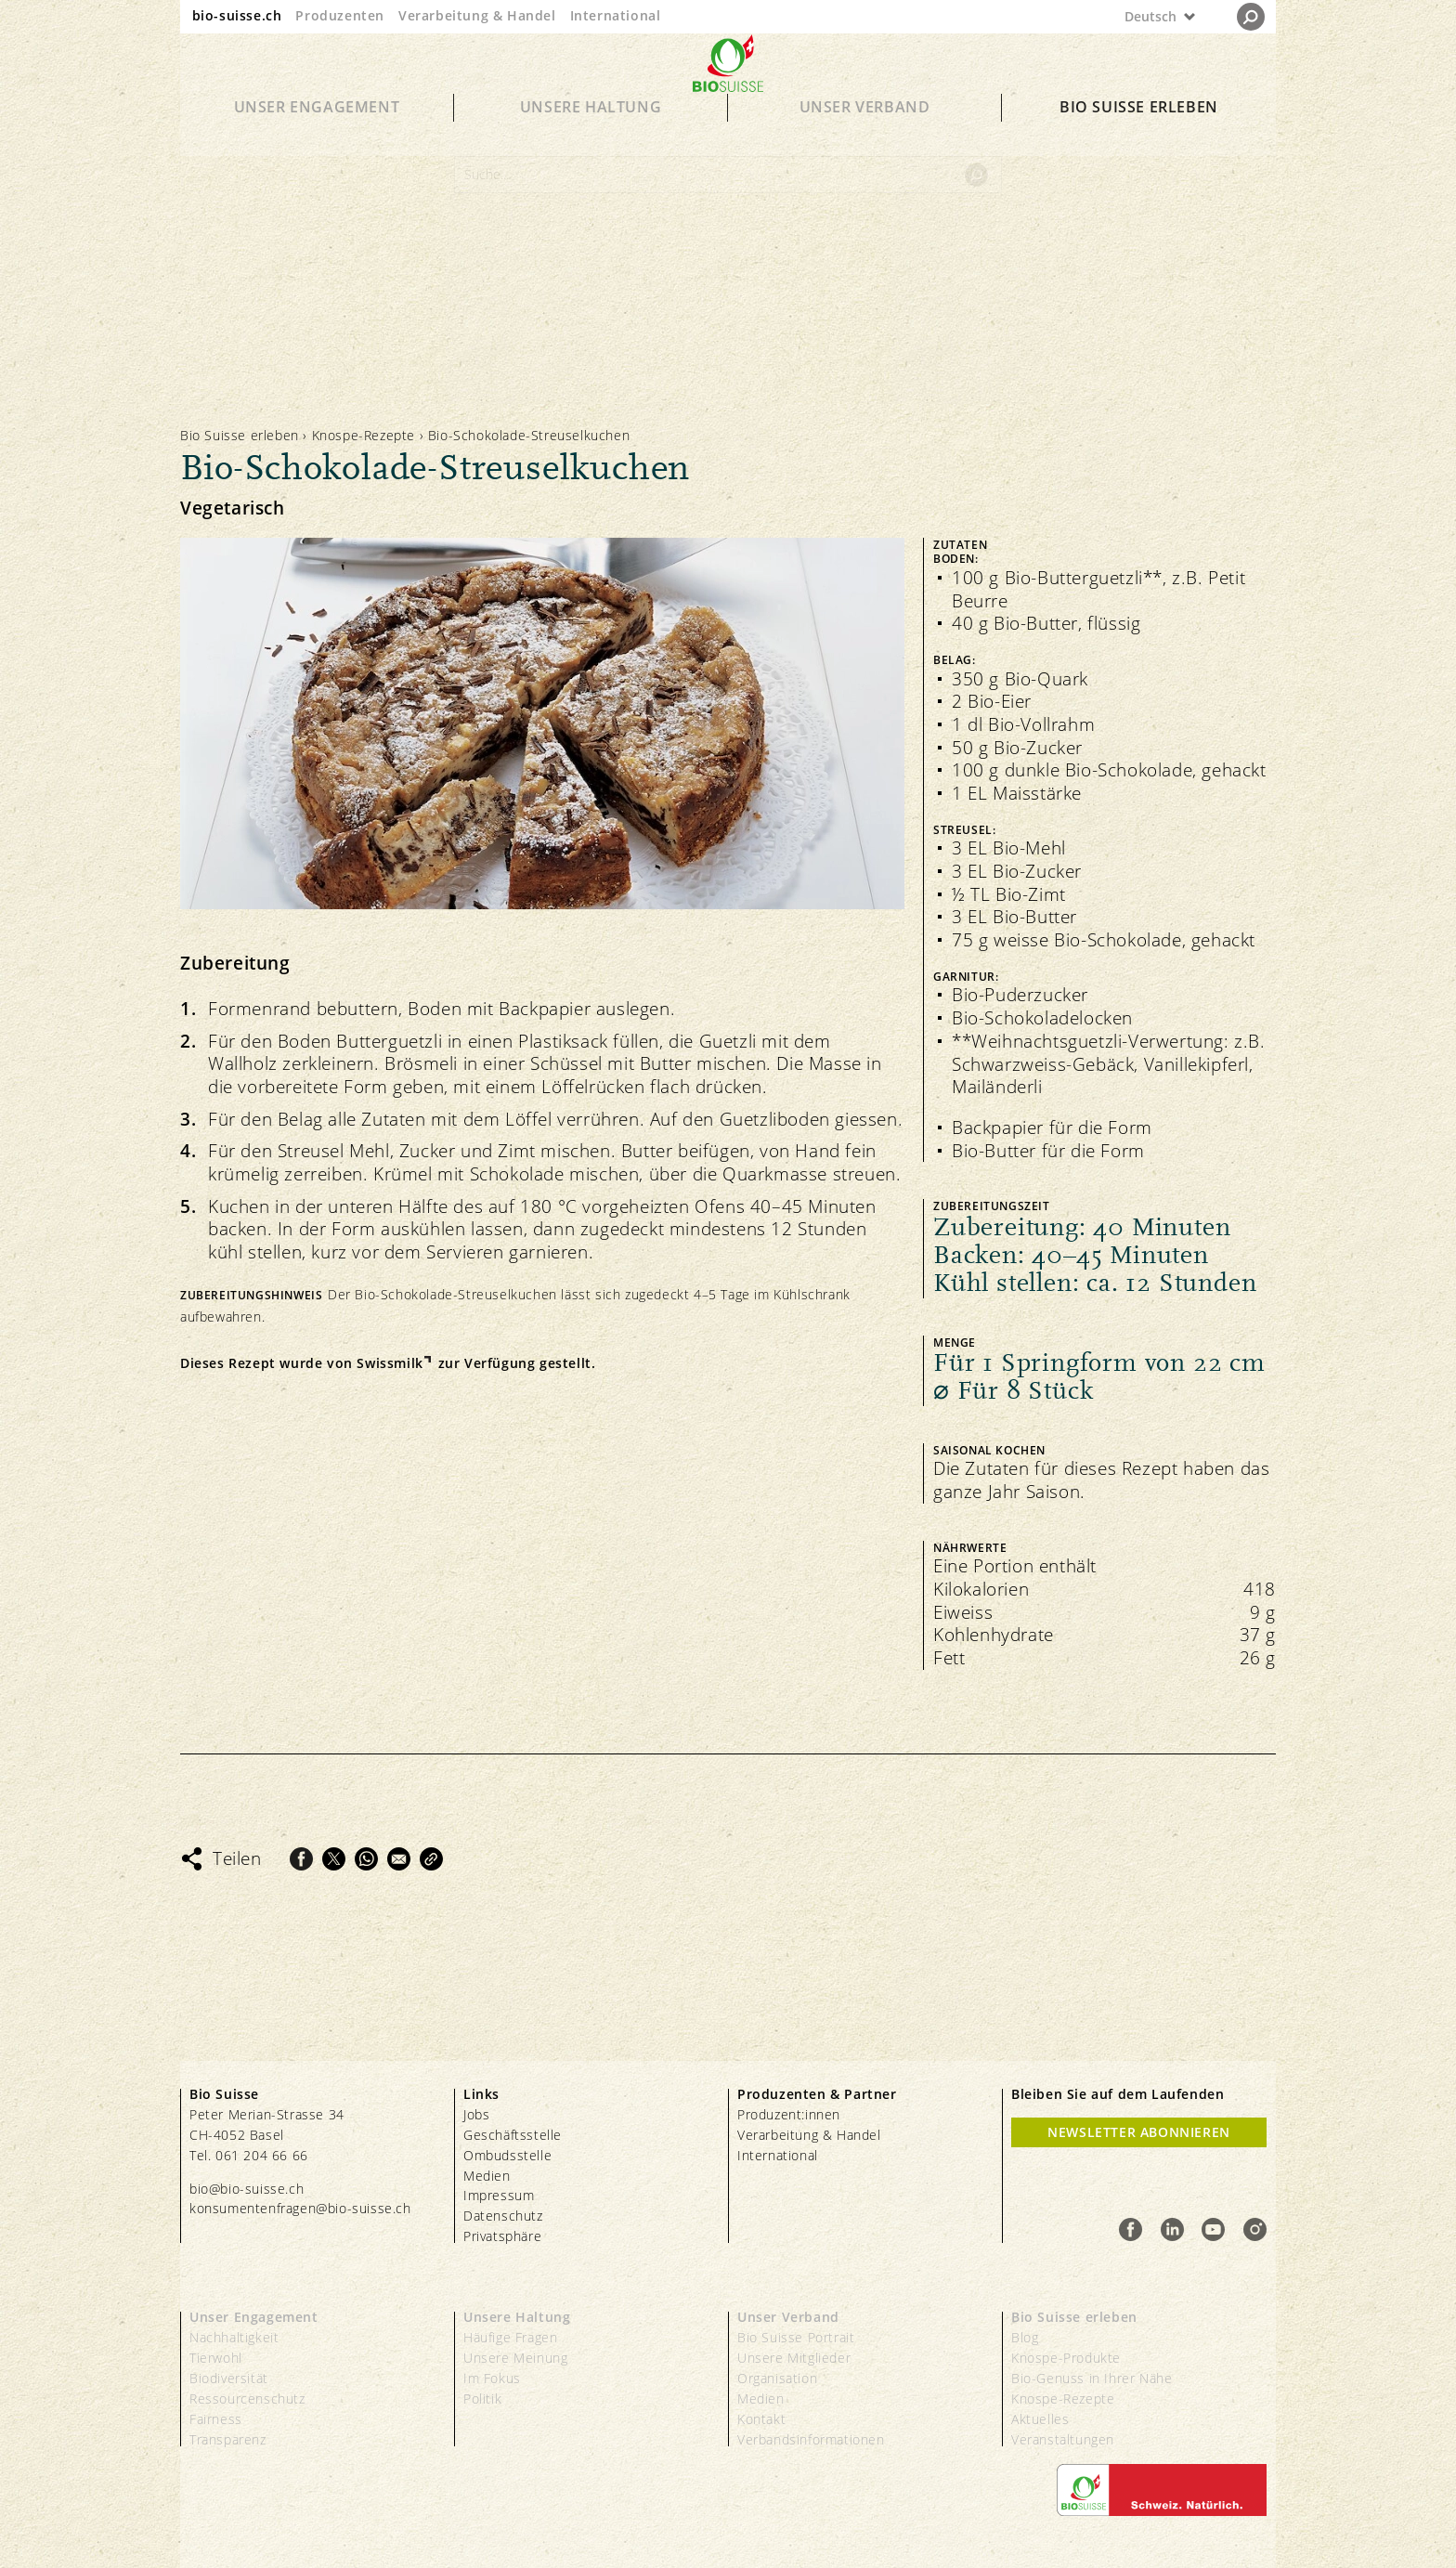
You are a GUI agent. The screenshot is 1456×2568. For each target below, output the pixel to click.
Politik (482, 2398)
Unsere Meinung (515, 2357)
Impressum (498, 2195)
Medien (487, 2175)
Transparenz (227, 2439)
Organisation (777, 2378)
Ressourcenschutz (247, 2398)
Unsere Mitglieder (794, 2357)
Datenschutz (503, 2215)
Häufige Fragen (510, 2337)
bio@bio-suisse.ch (246, 2188)
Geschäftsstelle (512, 2135)
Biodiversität (228, 2378)
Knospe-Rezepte (363, 435)
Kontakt (761, 2419)
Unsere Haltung (590, 132)
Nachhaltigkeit (234, 2337)
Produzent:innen (788, 2114)
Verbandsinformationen (811, 2439)
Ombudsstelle (507, 2155)
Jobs (476, 2114)
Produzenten (339, 15)
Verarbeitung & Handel (477, 15)
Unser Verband (865, 132)
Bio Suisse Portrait (795, 2337)
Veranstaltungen (1062, 2439)
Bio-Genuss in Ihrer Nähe (1091, 2378)
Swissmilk (389, 1363)
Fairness (215, 2419)
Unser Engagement (317, 132)
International (615, 15)
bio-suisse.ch (237, 15)
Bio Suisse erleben (1139, 132)
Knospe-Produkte (1066, 2357)
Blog (1024, 2337)
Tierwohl (215, 2357)
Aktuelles (1040, 2419)
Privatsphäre (502, 2236)
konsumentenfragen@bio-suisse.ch (300, 2208)
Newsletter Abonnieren (1138, 2132)
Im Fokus (492, 2378)
